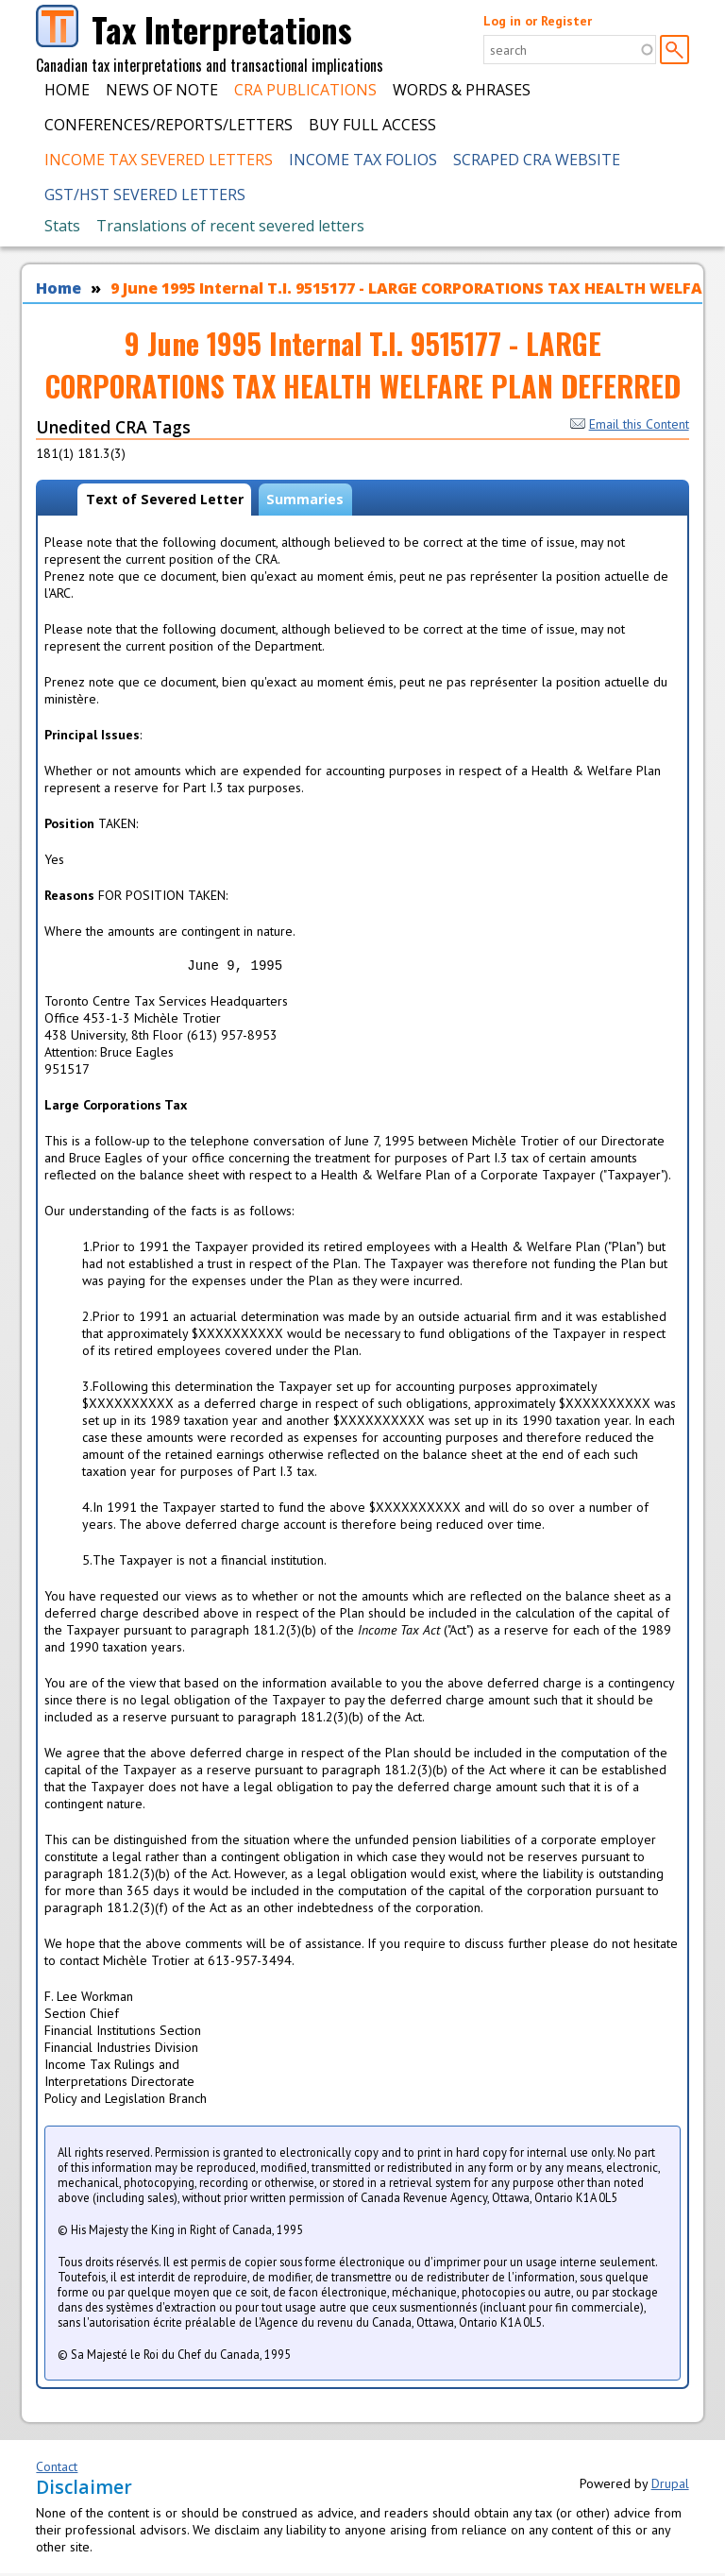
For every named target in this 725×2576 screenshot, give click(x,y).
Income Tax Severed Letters (158, 159)
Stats (62, 225)
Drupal (670, 2486)
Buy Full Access (372, 124)
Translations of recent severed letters (230, 225)
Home (67, 89)
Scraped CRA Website (536, 159)
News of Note (162, 89)
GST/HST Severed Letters (144, 194)
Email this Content (629, 423)
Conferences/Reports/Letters (168, 124)
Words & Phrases (462, 89)
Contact (56, 2469)
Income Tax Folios (363, 159)
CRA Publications (305, 89)
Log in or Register (537, 20)
